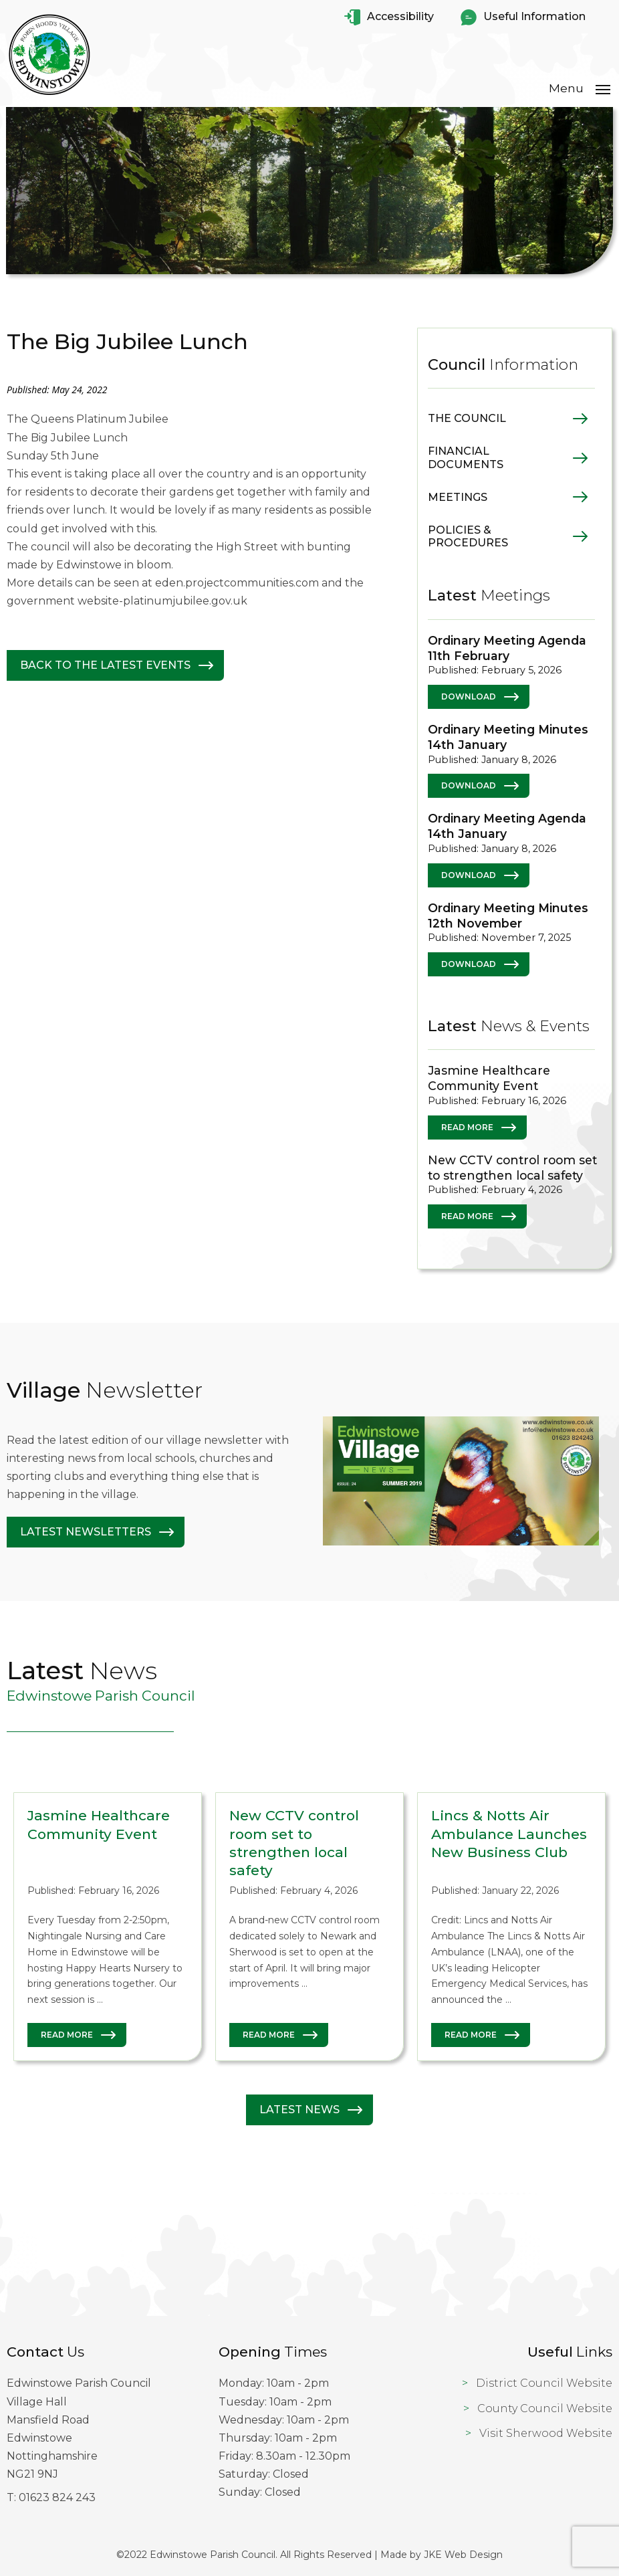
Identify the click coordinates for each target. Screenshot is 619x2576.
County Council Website (544, 2407)
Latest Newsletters (85, 1531)
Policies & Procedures (468, 536)
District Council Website (544, 2383)
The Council (467, 418)
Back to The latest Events (105, 665)
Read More (467, 1126)
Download (468, 696)
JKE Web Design (463, 2554)
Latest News (299, 2109)
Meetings (457, 497)
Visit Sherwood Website (545, 2432)
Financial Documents (465, 457)
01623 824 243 (57, 2497)
